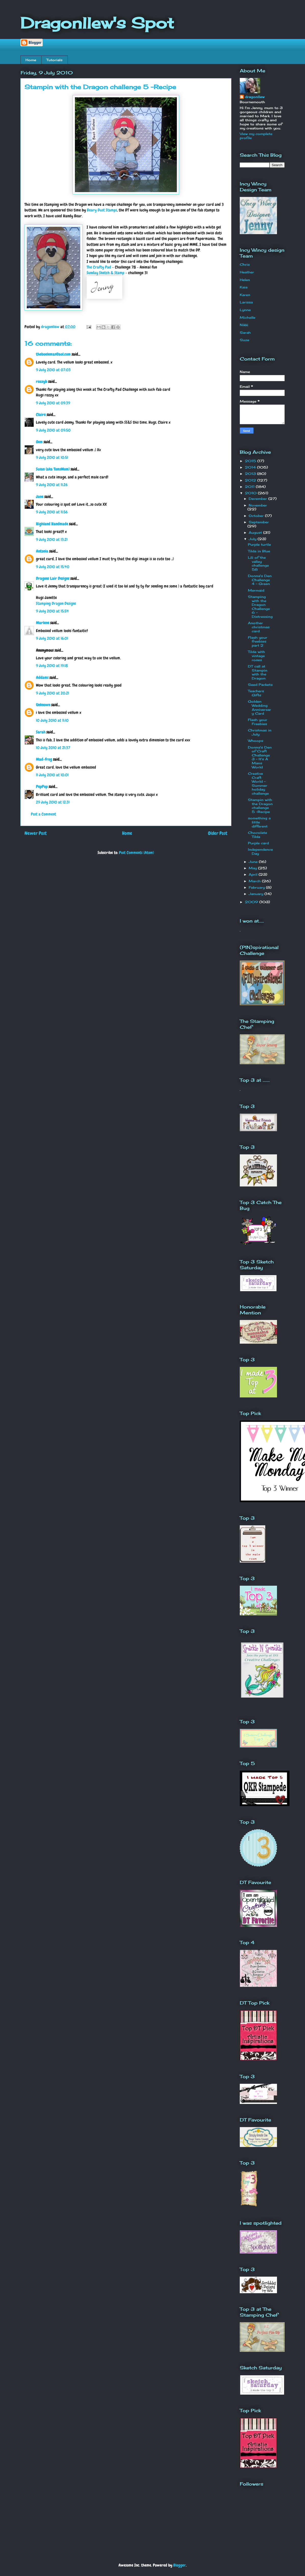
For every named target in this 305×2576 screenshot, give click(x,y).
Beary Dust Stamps (102, 210)
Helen (245, 280)
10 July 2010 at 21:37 (53, 747)
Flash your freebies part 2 (257, 641)
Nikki (244, 325)
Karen (245, 295)
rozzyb (41, 381)
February (257, 887)
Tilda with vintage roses (256, 656)
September (259, 522)
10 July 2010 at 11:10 (52, 720)
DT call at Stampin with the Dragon (257, 672)
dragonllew (254, 97)
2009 (252, 902)
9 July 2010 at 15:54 (52, 611)
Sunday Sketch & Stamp (105, 272)
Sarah (40, 732)
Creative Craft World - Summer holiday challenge (258, 783)
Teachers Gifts (256, 693)
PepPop (42, 786)
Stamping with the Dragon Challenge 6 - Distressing (260, 607)
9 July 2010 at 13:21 (52, 539)
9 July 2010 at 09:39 (53, 403)
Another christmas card (259, 627)
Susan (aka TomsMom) (53, 469)
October (257, 516)
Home (30, 60)
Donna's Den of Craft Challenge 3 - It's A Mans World (260, 757)
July (253, 539)
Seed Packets (260, 685)
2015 (251, 461)
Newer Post (35, 833)
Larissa (246, 302)
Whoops (255, 741)
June (254, 862)
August (256, 532)
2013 (251, 474)
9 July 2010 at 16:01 (52, 638)
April (254, 874)
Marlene (42, 622)
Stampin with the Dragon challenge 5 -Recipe (260, 806)
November (258, 505)
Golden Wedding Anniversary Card (259, 707)
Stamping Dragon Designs (56, 603)
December (258, 499)
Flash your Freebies (257, 722)
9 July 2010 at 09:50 (53, 430)
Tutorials (54, 60)
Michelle (247, 317)
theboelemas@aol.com (53, 354)
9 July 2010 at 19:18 (52, 665)
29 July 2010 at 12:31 (53, 802)
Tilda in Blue (259, 551)
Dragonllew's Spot (97, 23)
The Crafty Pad (99, 267)
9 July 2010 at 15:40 (52, 566)
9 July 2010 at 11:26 (52, 484)
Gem (39, 442)
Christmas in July (259, 732)
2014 (251, 467)
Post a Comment (43, 814)
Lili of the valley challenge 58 (258, 563)
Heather (247, 272)
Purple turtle (259, 544)
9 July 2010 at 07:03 (53, 369)
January (256, 894)
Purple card (258, 843)
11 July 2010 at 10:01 (52, 775)
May (253, 868)
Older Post (217, 833)
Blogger (179, 2565)
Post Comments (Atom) (136, 852)
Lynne (245, 310)
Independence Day (260, 851)
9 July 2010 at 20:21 (52, 693)
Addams (42, 677)
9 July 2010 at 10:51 (52, 457)
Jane (39, 496)
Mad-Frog (44, 759)
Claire (41, 414)
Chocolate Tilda (257, 835)
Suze (244, 340)
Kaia (243, 287)
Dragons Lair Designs (52, 578)
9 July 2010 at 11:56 (52, 512)
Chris (245, 264)
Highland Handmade (52, 524)
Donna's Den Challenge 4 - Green (260, 580)
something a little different (259, 822)
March (255, 881)
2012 (251, 480)
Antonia (42, 551)
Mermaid (256, 590)
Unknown (43, 705)
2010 (251, 493)
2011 (250, 487)
